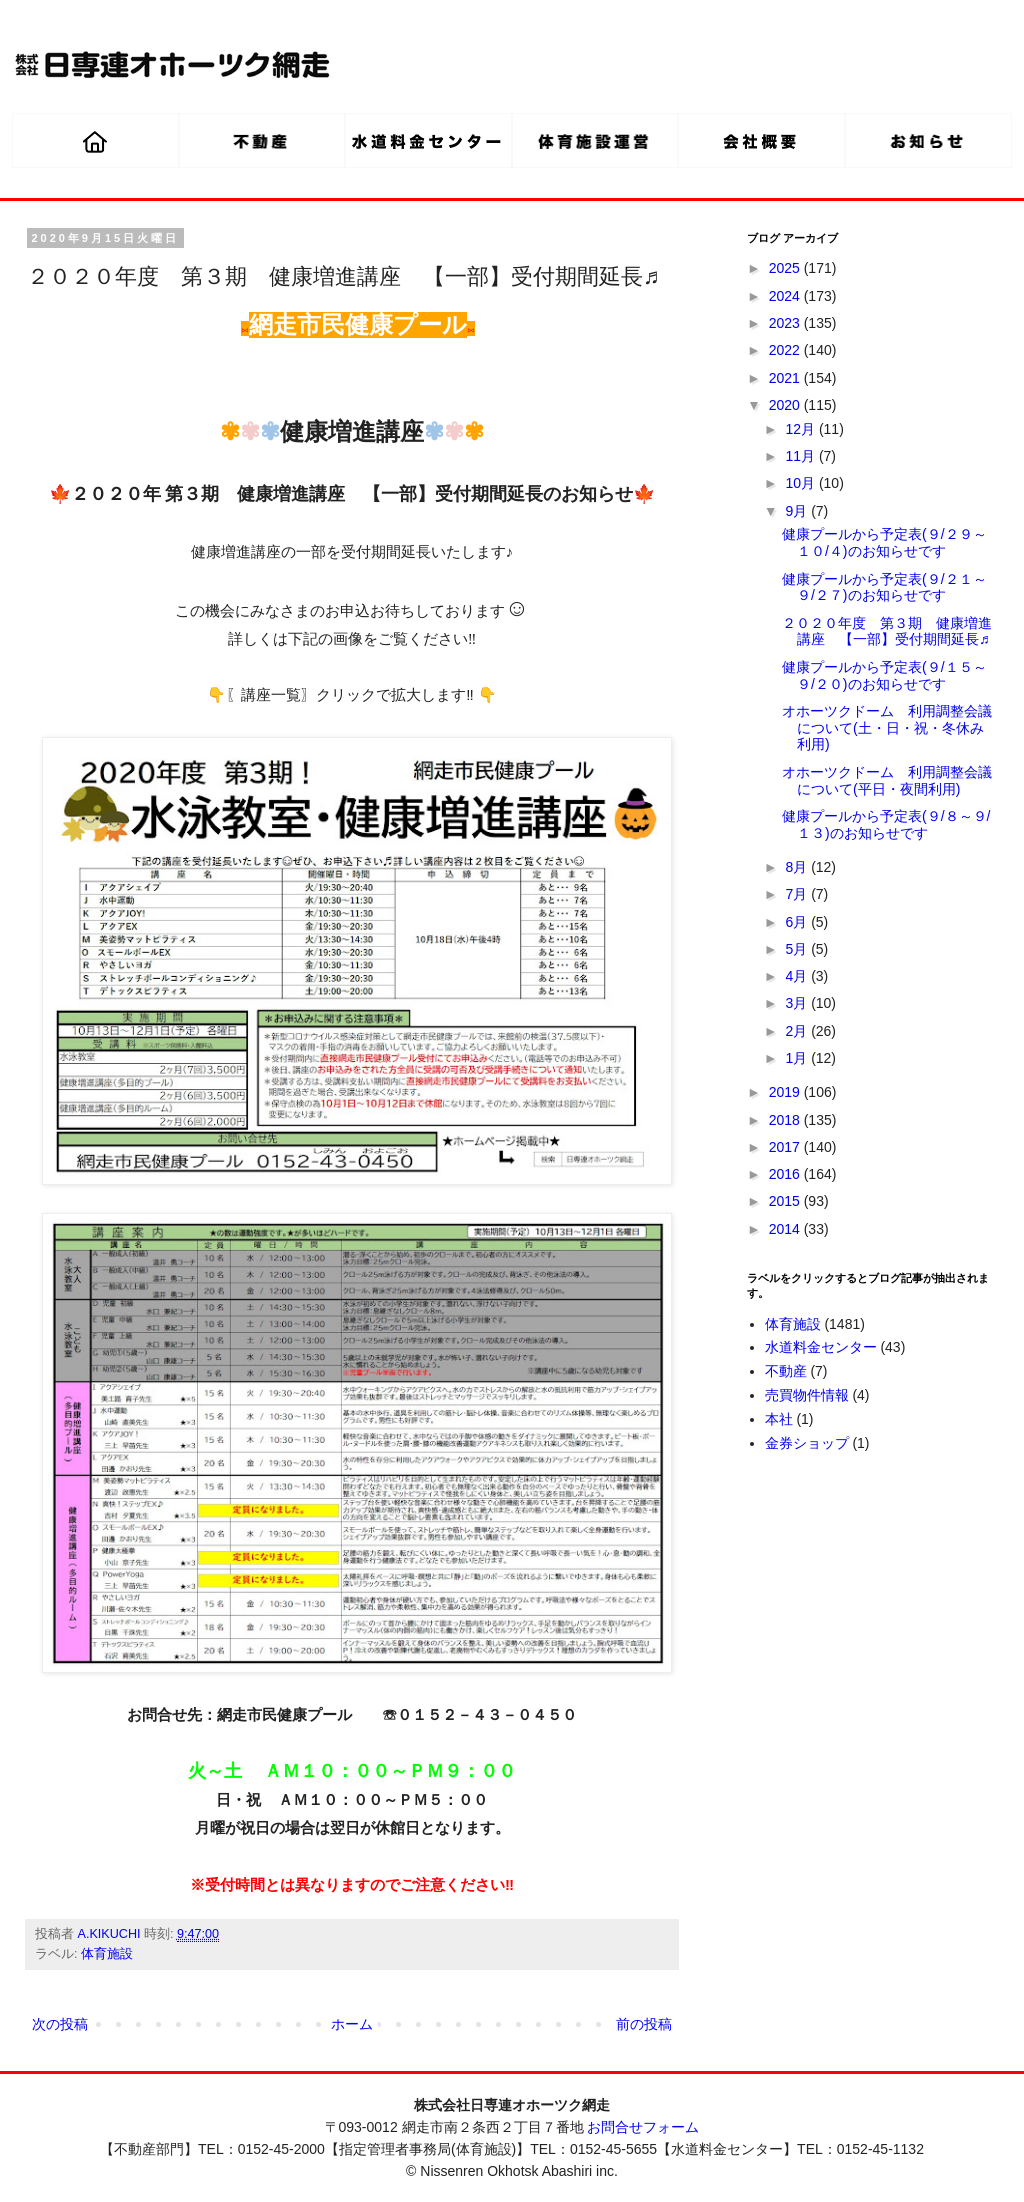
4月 (798, 976)
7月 (798, 894)
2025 (786, 268)
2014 (786, 1229)
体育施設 (107, 1954)
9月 (798, 511)
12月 (801, 429)
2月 (798, 1031)
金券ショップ (807, 1443)
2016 (786, 1174)
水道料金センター (821, 1347)
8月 (798, 867)
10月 (801, 483)
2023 (786, 323)
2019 (786, 1092)
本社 (779, 1419)
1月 (798, 1058)
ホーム (352, 2024)
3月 (798, 1003)
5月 (798, 949)
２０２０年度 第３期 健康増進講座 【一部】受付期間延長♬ (887, 631)
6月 (798, 922)
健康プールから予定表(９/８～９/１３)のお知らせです (886, 824)
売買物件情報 (807, 1395)
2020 (786, 405)
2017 (786, 1147)
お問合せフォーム (643, 2127)
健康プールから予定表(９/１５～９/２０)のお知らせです (884, 675)
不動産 (786, 1371)
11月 (801, 456)
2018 (786, 1120)
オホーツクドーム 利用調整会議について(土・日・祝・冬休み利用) (887, 728)
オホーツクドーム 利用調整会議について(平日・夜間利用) (887, 780)
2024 (786, 296)
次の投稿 (60, 2024)
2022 (786, 350)
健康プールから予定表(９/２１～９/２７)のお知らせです (884, 587)
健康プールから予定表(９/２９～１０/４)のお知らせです (884, 542)
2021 (786, 378)
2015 (786, 1201)
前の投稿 (644, 2024)
